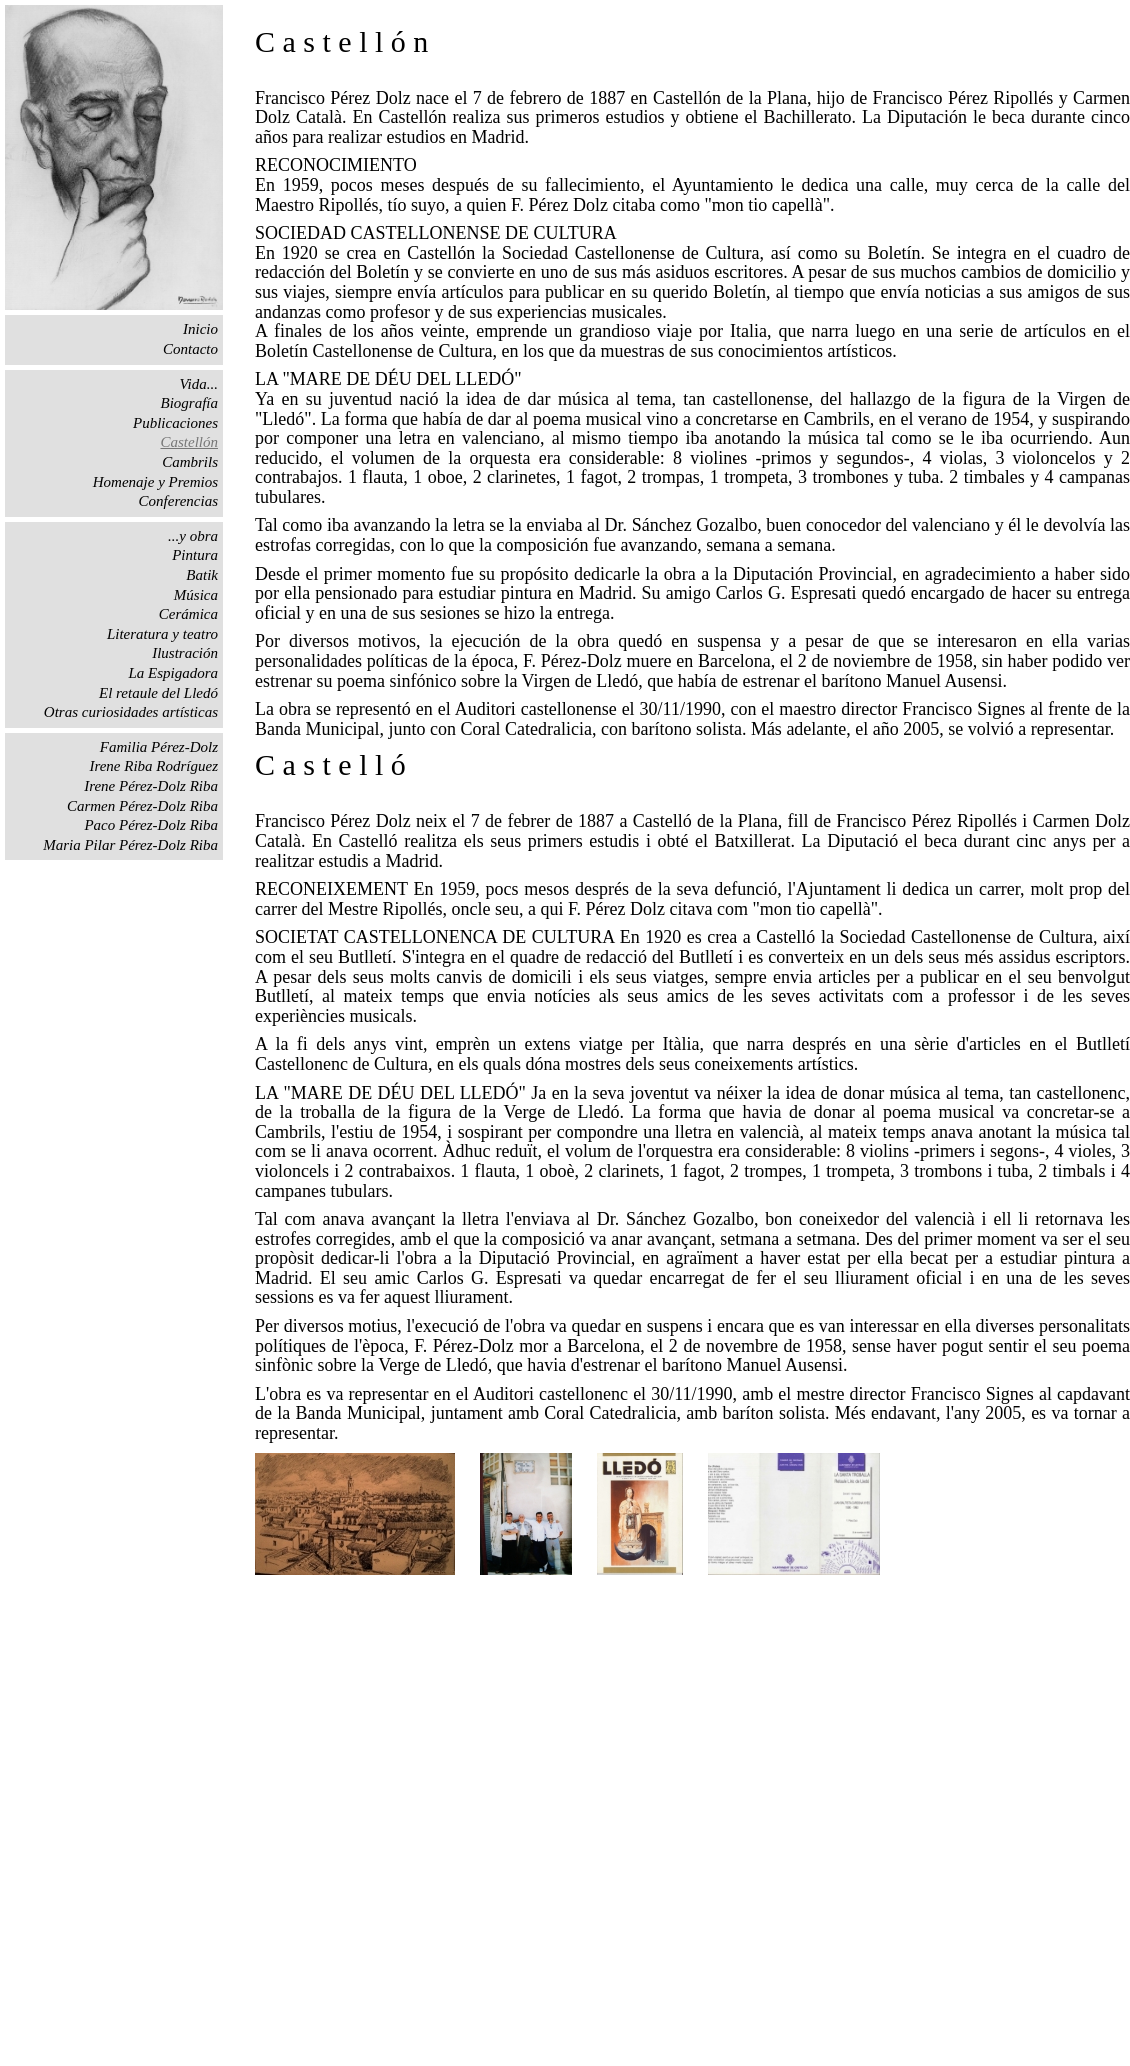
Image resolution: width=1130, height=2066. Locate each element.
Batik (202, 575)
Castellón (189, 442)
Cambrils (190, 462)
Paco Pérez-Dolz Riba (151, 825)
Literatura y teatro (162, 634)
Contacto (190, 349)
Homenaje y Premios (155, 482)
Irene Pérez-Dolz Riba (151, 786)
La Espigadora (173, 673)
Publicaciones (175, 423)
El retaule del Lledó (158, 693)
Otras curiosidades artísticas (131, 712)
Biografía (189, 403)
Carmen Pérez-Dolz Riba (142, 806)
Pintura (195, 555)
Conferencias (178, 501)
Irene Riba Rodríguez (153, 766)
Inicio (200, 329)
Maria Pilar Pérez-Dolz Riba (130, 845)
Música (196, 595)
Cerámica (188, 614)
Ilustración (185, 653)
